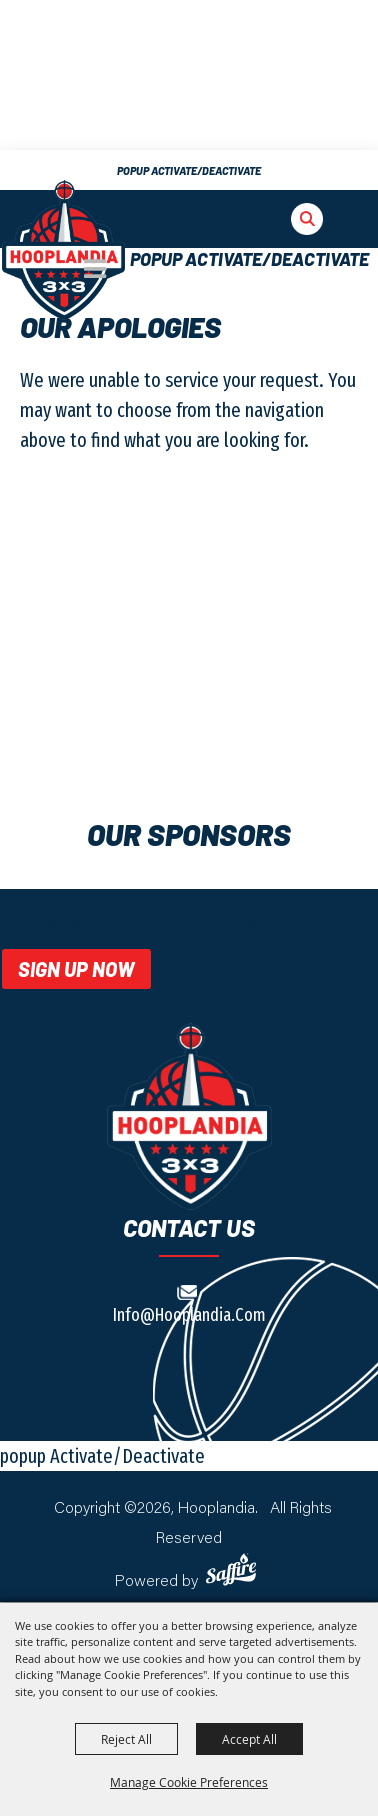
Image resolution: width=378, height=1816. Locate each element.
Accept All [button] (249, 1739)
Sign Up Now (76, 969)
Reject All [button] (126, 1739)
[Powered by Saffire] (234, 1569)
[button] (295, 227)
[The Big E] (63, 250)
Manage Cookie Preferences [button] (189, 1782)
